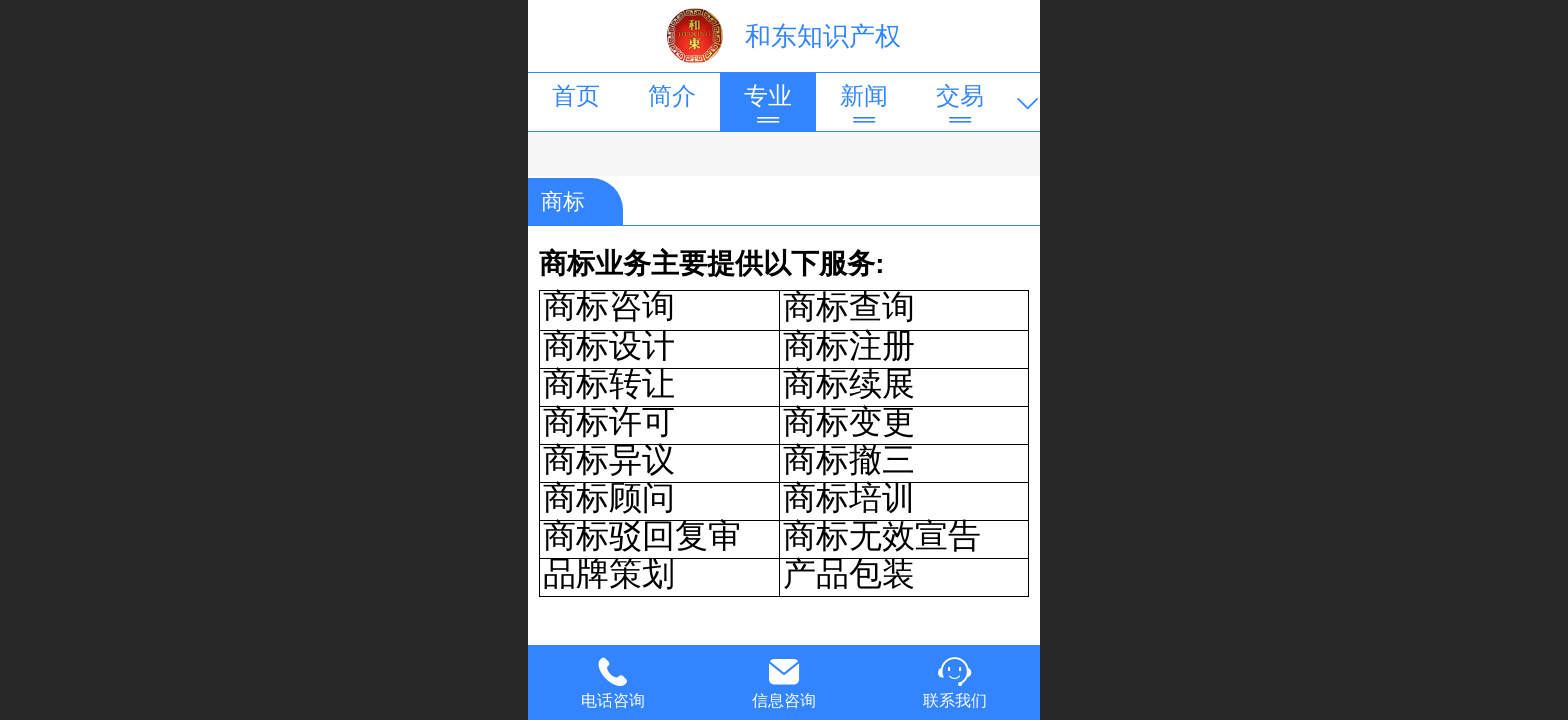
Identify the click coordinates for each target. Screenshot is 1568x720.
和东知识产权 (823, 36)
